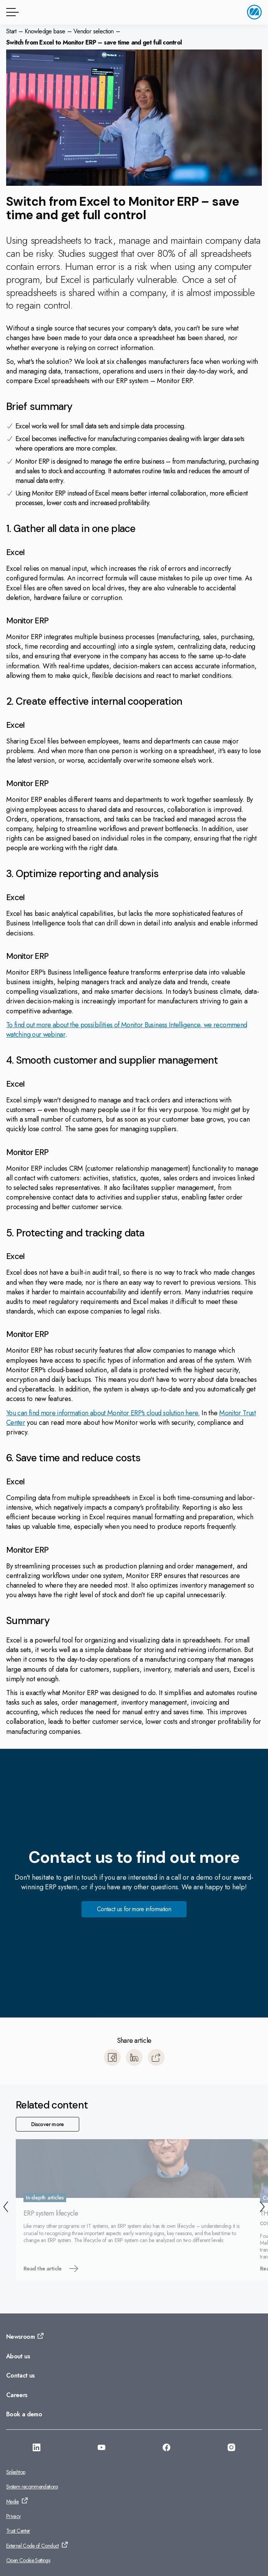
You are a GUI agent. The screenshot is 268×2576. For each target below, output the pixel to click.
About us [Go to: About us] (18, 2356)
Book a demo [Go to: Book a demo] (24, 2414)
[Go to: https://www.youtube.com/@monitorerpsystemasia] (101, 2449)
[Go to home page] (254, 12)
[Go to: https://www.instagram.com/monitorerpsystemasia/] (231, 2449)
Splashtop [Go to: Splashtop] (15, 2472)
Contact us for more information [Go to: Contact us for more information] (134, 1909)
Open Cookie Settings (28, 2560)
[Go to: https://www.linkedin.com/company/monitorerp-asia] (36, 2449)
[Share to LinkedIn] (134, 2057)
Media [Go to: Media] (12, 2501)
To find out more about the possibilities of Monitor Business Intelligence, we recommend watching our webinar (126, 1029)
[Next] (262, 2208)
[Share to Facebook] (112, 2057)
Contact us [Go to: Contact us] (20, 2375)
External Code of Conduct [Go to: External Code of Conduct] (32, 2546)
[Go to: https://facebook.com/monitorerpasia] (166, 2449)
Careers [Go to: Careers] (17, 2395)
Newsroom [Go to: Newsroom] (20, 2336)
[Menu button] (11, 12)
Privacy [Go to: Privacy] (13, 2516)
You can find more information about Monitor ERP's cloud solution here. (103, 1413)
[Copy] (156, 2057)
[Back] (5, 2208)
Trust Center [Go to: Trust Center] (18, 2531)
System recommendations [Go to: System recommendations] (32, 2486)
